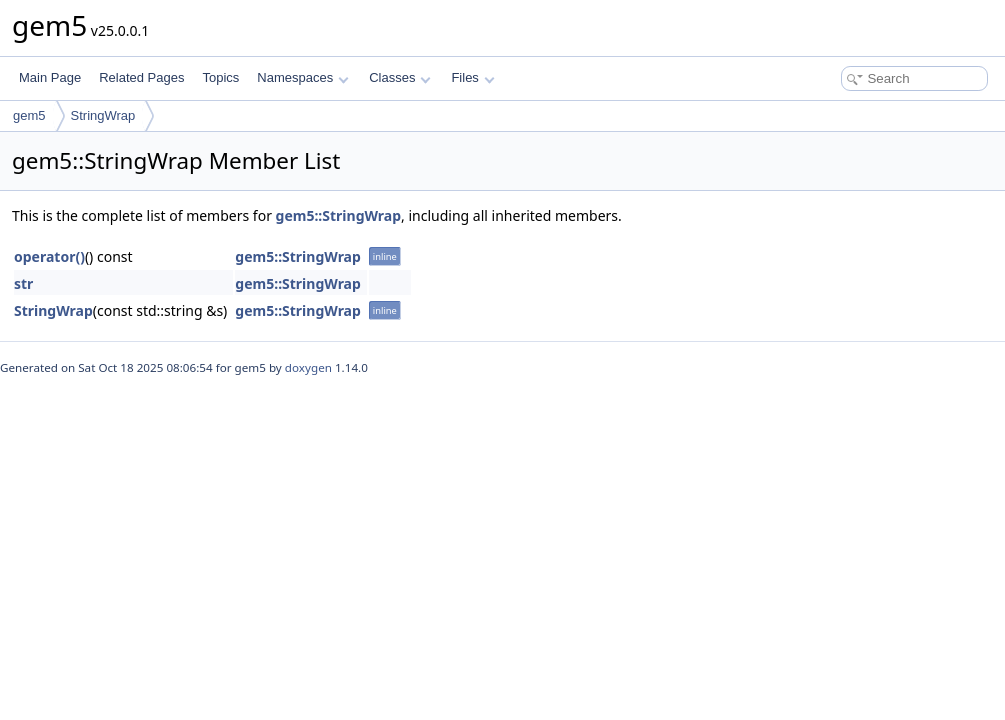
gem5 (29, 115)
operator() (49, 256)
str (23, 283)
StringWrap (103, 115)
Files (472, 77)
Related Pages (141, 77)
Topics (220, 77)
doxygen (308, 367)
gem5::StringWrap (339, 215)
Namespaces (302, 77)
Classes (400, 77)
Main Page (50, 77)
